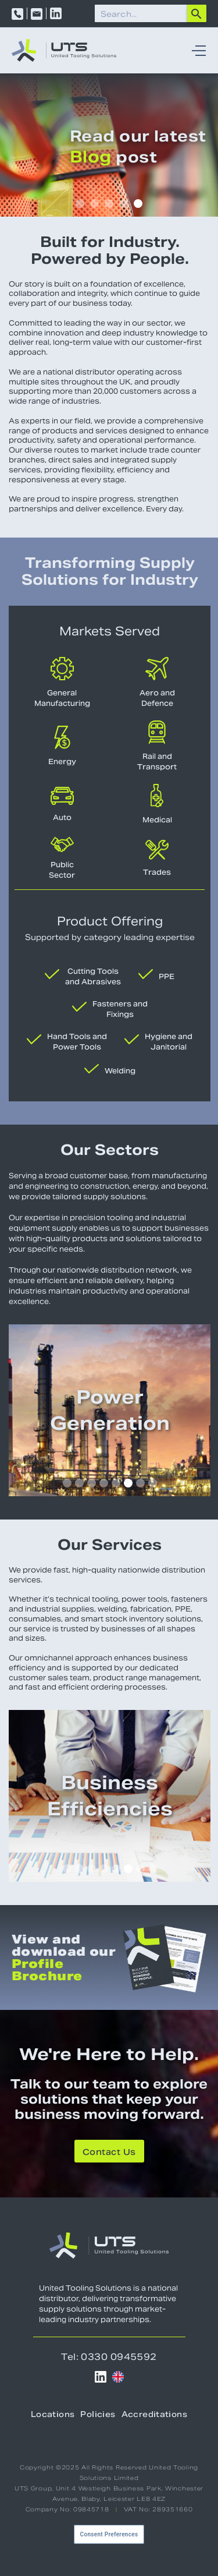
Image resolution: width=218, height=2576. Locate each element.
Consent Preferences (109, 2534)
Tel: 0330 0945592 (109, 2356)
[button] (196, 50)
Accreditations (154, 2414)
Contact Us (109, 2152)
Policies (97, 2414)
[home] (64, 50)
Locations (53, 2414)
